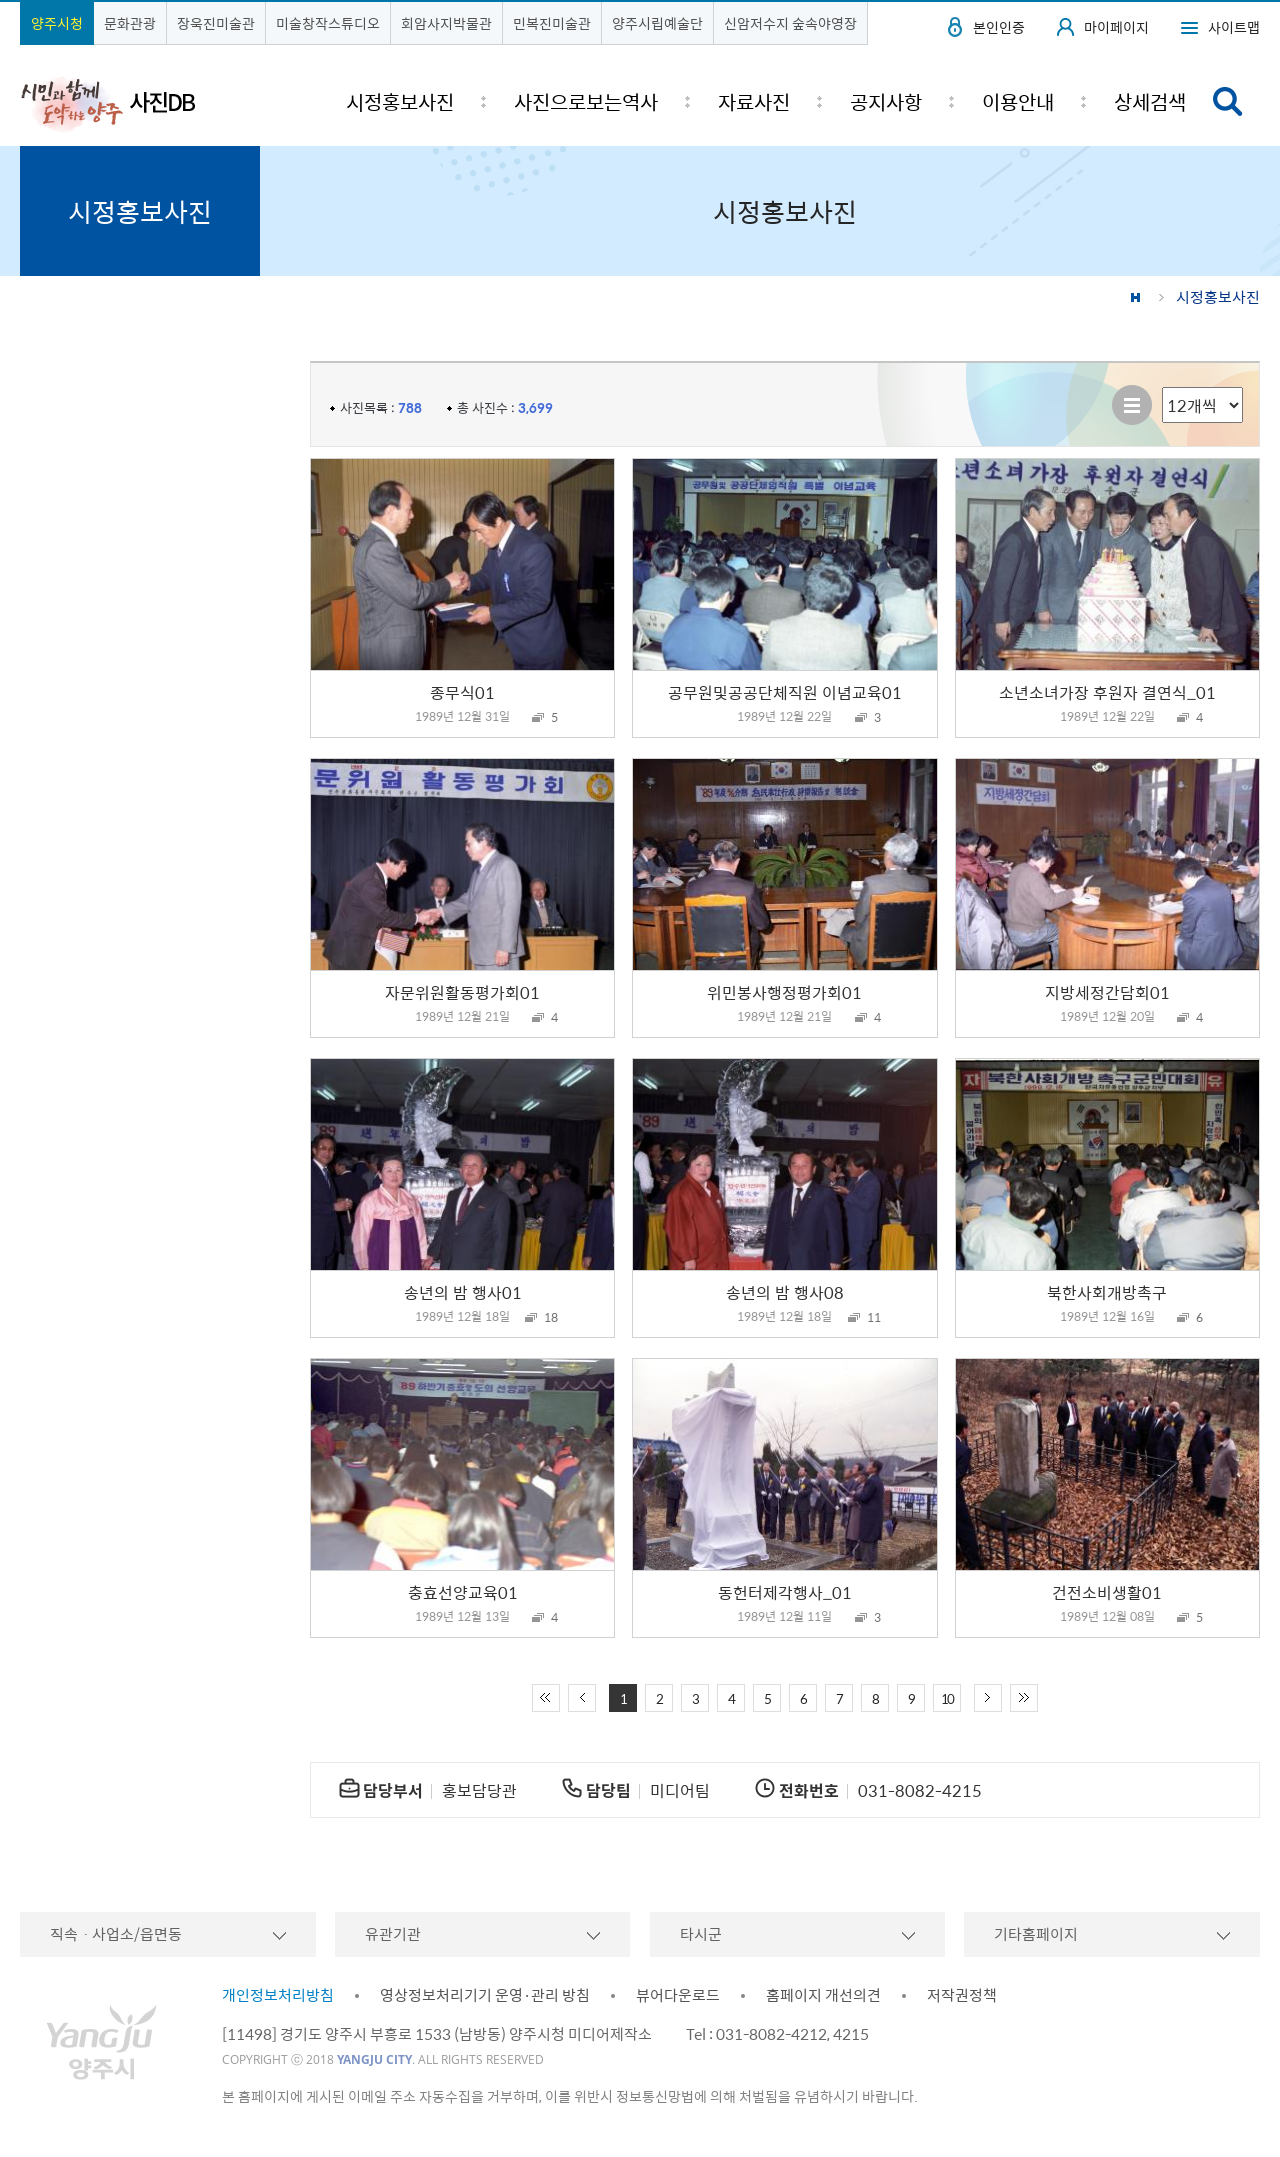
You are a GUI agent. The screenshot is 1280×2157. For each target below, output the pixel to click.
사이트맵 (1234, 27)
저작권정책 (962, 1995)
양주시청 (57, 23)
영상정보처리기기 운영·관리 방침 (485, 1995)
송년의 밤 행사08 (785, 1292)
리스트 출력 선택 (1162, 387)
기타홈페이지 (1036, 1934)
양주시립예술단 (657, 23)
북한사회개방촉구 (1107, 1292)
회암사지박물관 (446, 23)
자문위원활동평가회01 (462, 992)
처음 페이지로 (546, 1698)
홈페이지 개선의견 (823, 1995)
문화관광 (130, 23)
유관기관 (393, 1934)
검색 (1228, 101)
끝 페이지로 (1024, 1698)
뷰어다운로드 (678, 1995)
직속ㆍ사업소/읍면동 (116, 1934)
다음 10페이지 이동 (988, 1698)
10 (947, 1698)
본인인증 (999, 27)
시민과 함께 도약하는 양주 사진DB (108, 103)
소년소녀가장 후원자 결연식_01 (1107, 692)
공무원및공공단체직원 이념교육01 (785, 692)
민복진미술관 (552, 23)
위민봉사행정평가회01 (784, 992)
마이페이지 (1116, 27)
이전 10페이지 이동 (582, 1698)
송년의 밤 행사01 (463, 1292)
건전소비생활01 (1107, 1592)
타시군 (701, 1934)
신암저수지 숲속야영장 (790, 23)
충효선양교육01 (463, 1592)
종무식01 (462, 692)
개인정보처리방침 (278, 1995)
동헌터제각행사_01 (785, 1592)
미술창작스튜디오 (328, 23)
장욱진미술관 (216, 23)
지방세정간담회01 (1107, 992)
